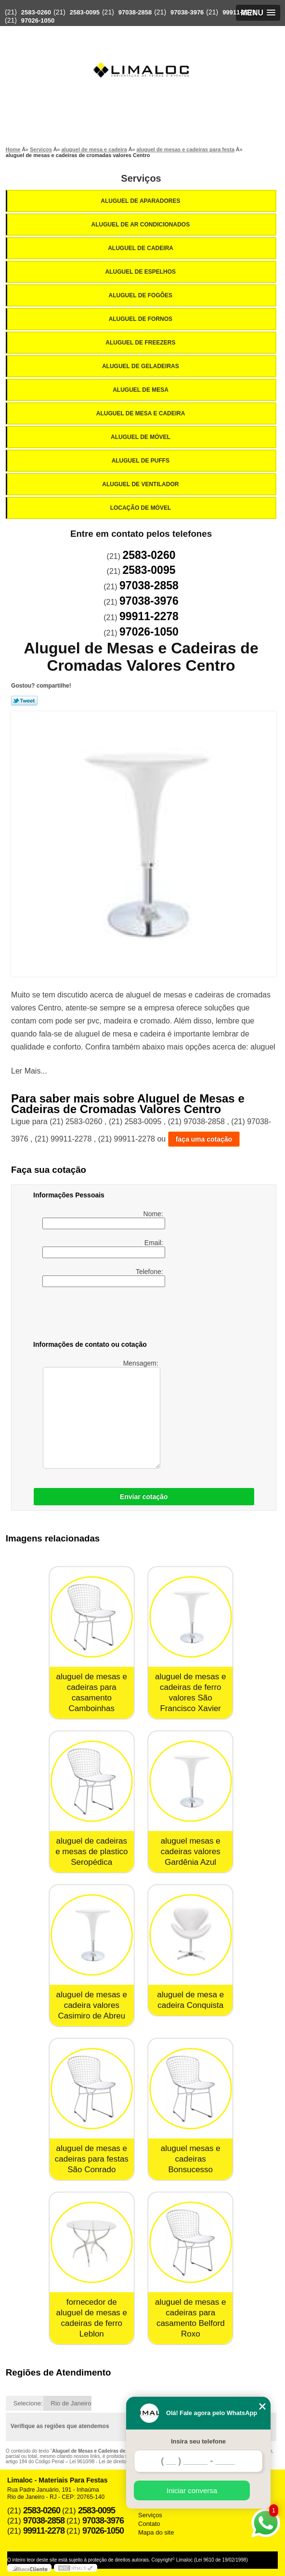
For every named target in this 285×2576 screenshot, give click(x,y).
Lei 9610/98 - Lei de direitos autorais (108, 2461)
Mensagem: (101, 1414)
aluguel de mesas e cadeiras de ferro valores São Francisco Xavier (190, 1692)
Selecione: (28, 2403)
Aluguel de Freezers (141, 342)
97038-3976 (187, 12)
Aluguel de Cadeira (141, 248)
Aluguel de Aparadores (141, 201)
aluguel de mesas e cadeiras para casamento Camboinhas (91, 1692)
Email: (103, 1248)
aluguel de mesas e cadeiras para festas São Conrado (92, 2159)
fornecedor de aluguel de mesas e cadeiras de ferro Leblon (91, 2317)
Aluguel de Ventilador (141, 484)
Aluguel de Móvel (141, 437)
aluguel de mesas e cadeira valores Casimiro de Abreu (91, 2005)
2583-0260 (36, 12)
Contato (149, 2523)
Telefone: (103, 1277)
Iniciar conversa (192, 2490)
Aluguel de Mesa (141, 389)
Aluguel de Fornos (141, 319)
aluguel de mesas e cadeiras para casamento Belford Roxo (190, 2317)
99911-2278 (239, 12)
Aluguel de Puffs (141, 460)
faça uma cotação (204, 1139)
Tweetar (24, 700)
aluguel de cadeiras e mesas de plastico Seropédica (91, 1851)
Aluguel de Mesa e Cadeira (141, 413)
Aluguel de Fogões (141, 295)
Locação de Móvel (141, 508)
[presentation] (94, 1315)
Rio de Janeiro (71, 2403)
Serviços (141, 178)
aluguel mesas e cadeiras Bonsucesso (190, 2159)
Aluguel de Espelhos (141, 271)
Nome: (103, 1219)
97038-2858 (135, 12)
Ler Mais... (29, 1071)
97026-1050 (37, 20)
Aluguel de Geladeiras (141, 366)
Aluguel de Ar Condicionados (141, 224)
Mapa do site (156, 2532)
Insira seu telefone (198, 2441)
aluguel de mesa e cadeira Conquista (190, 2000)
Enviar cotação (144, 1496)
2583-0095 (85, 12)
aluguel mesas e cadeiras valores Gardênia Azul (190, 1851)
